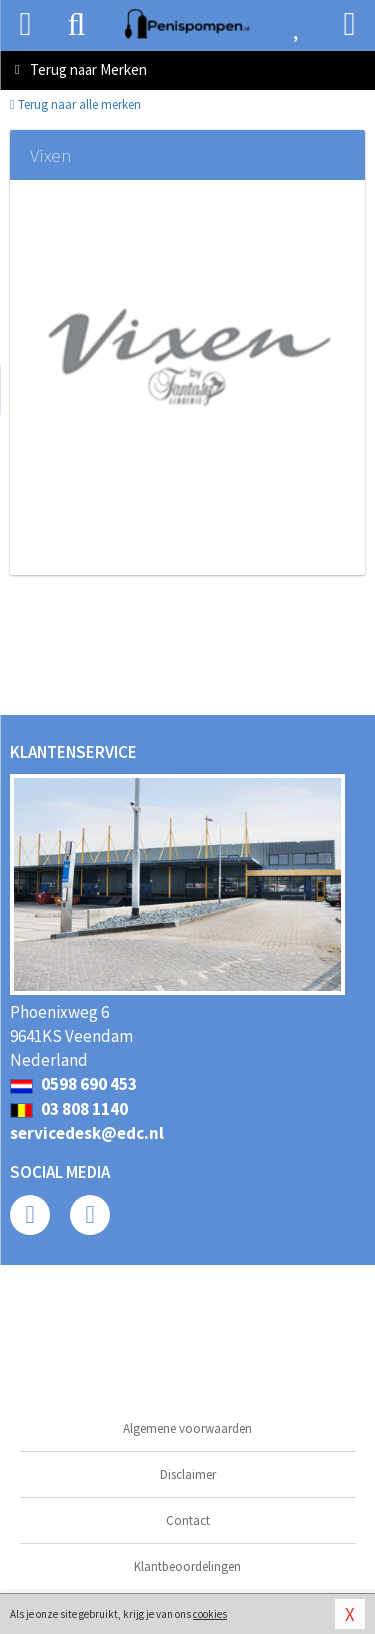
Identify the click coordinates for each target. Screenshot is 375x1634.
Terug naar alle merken (75, 104)
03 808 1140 (69, 1109)
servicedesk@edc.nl (87, 1133)
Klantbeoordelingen (187, 1566)
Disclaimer (188, 1474)
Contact (188, 1520)
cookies (210, 1614)
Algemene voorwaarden (187, 1428)
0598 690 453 (73, 1084)
